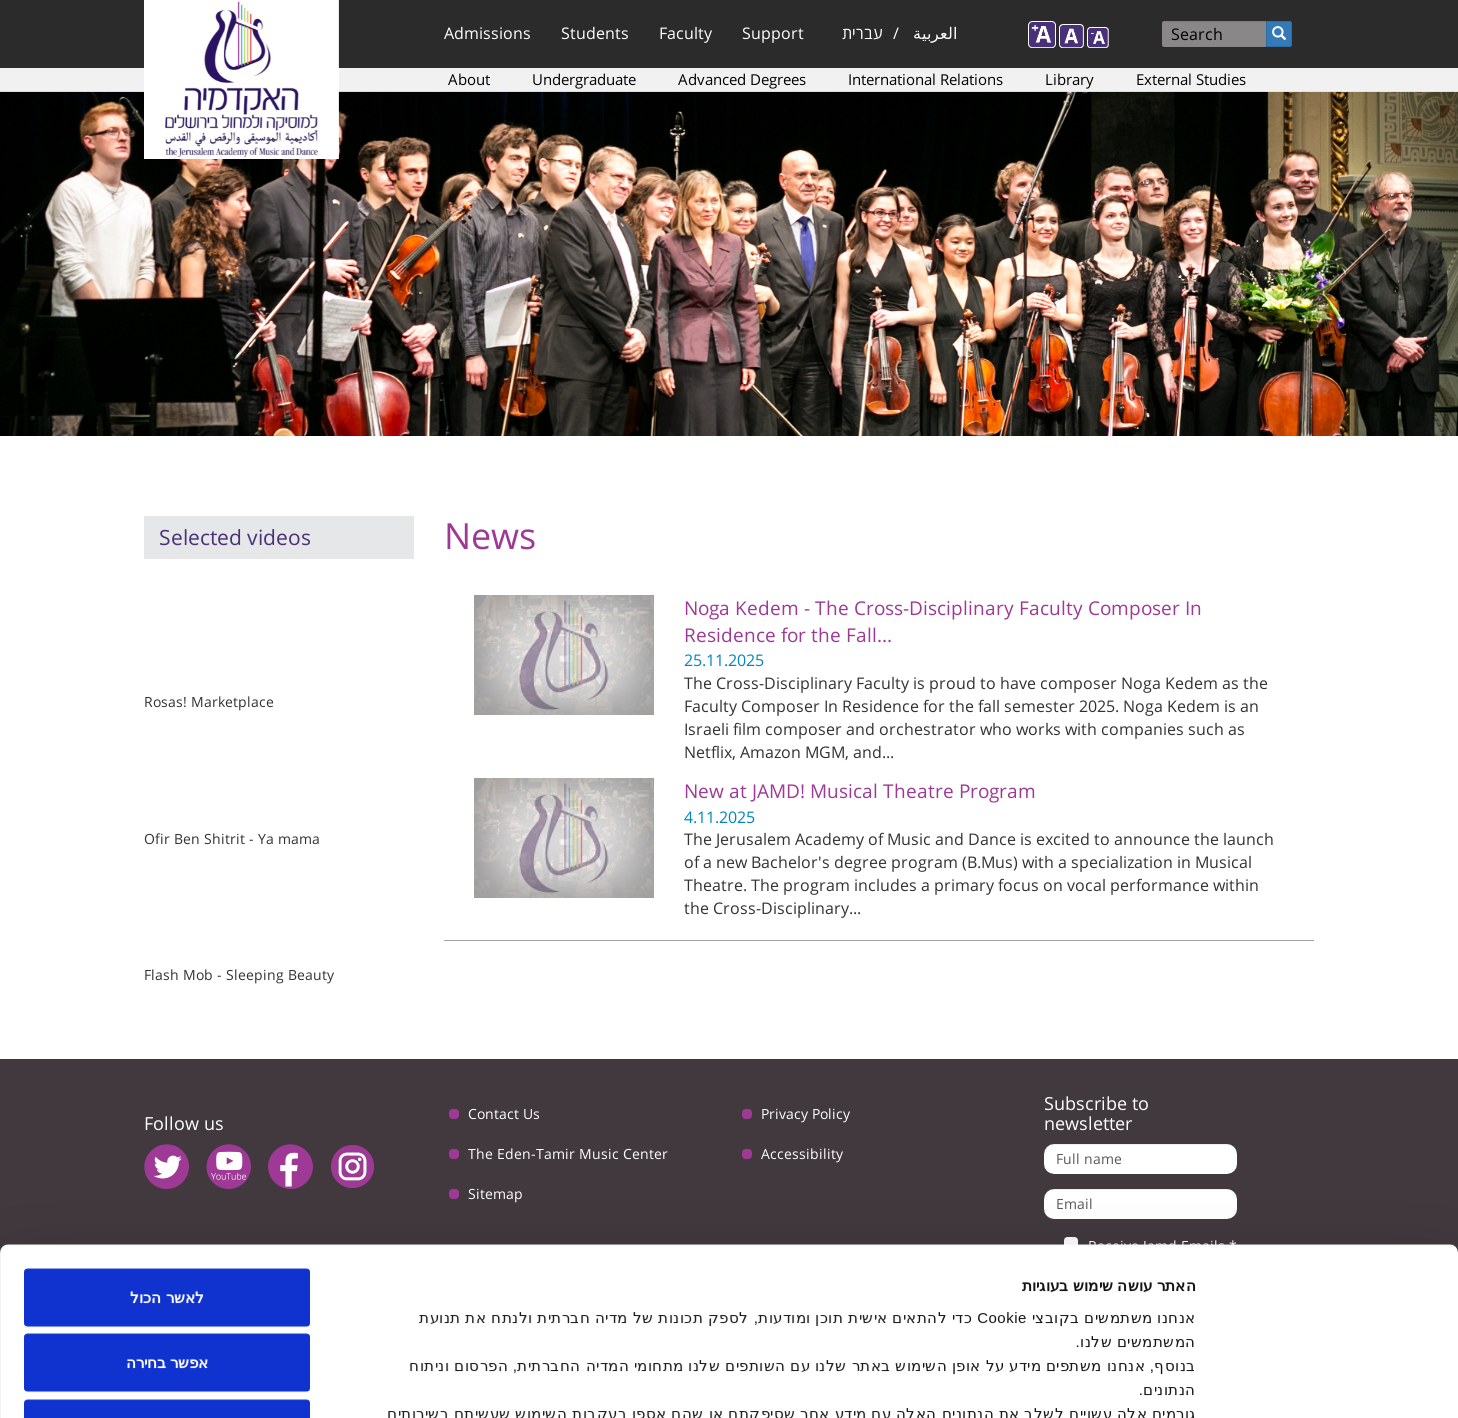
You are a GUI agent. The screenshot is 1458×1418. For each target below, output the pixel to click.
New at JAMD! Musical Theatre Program (860, 791)
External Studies (1191, 79)
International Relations (925, 79)
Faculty (685, 33)
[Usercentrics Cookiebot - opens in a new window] (1329, 1379)
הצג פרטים (516, 1378)
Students (595, 33)
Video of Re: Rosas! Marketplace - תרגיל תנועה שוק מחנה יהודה (246, 632)
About (469, 79)
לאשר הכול (166, 1155)
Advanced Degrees (742, 79)
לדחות (167, 1286)
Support (773, 33)
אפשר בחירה (167, 1221)
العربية (935, 33)
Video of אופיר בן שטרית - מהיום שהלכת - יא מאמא (246, 769)
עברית (862, 33)
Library (1069, 79)
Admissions (487, 33)
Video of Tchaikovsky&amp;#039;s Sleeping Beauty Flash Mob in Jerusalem (246, 906)
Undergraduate (584, 79)
